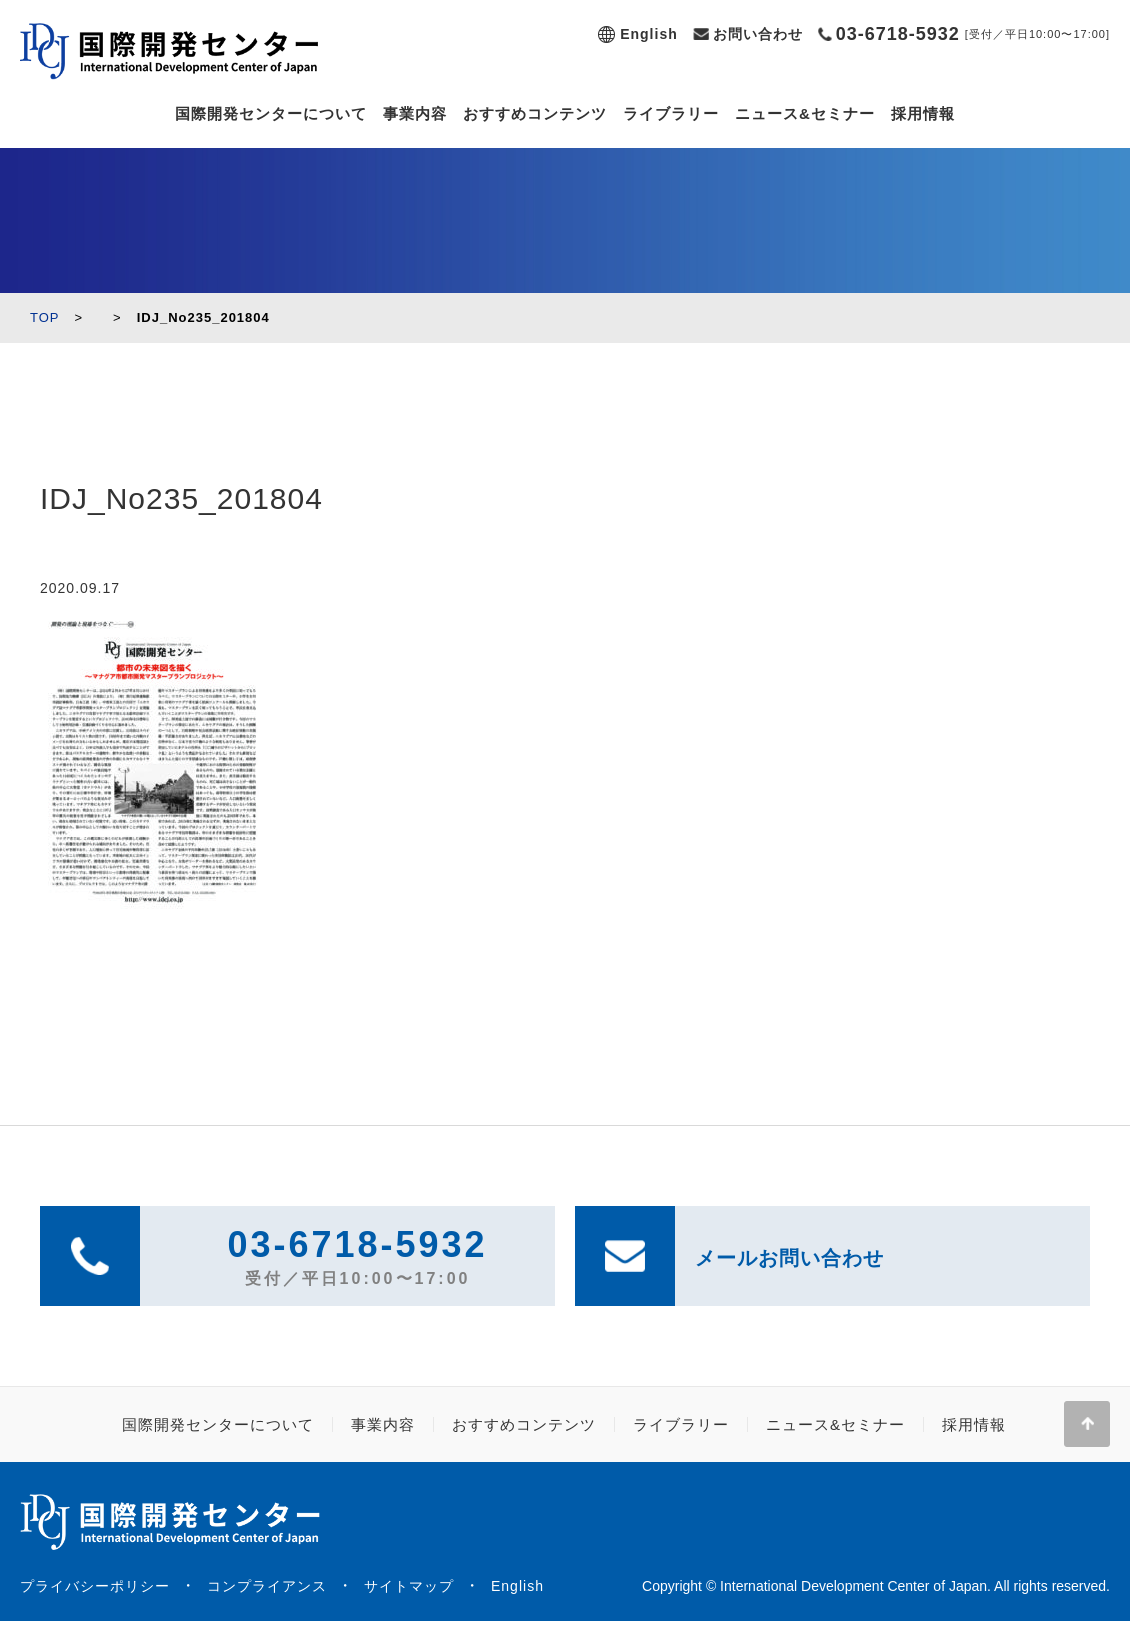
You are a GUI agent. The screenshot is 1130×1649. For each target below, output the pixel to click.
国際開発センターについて (271, 113)
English (649, 34)
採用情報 (923, 113)
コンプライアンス (267, 1586)
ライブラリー (671, 113)
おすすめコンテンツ (535, 113)
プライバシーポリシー (95, 1586)
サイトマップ (409, 1586)
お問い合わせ (758, 34)
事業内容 (415, 113)
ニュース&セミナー (805, 113)
